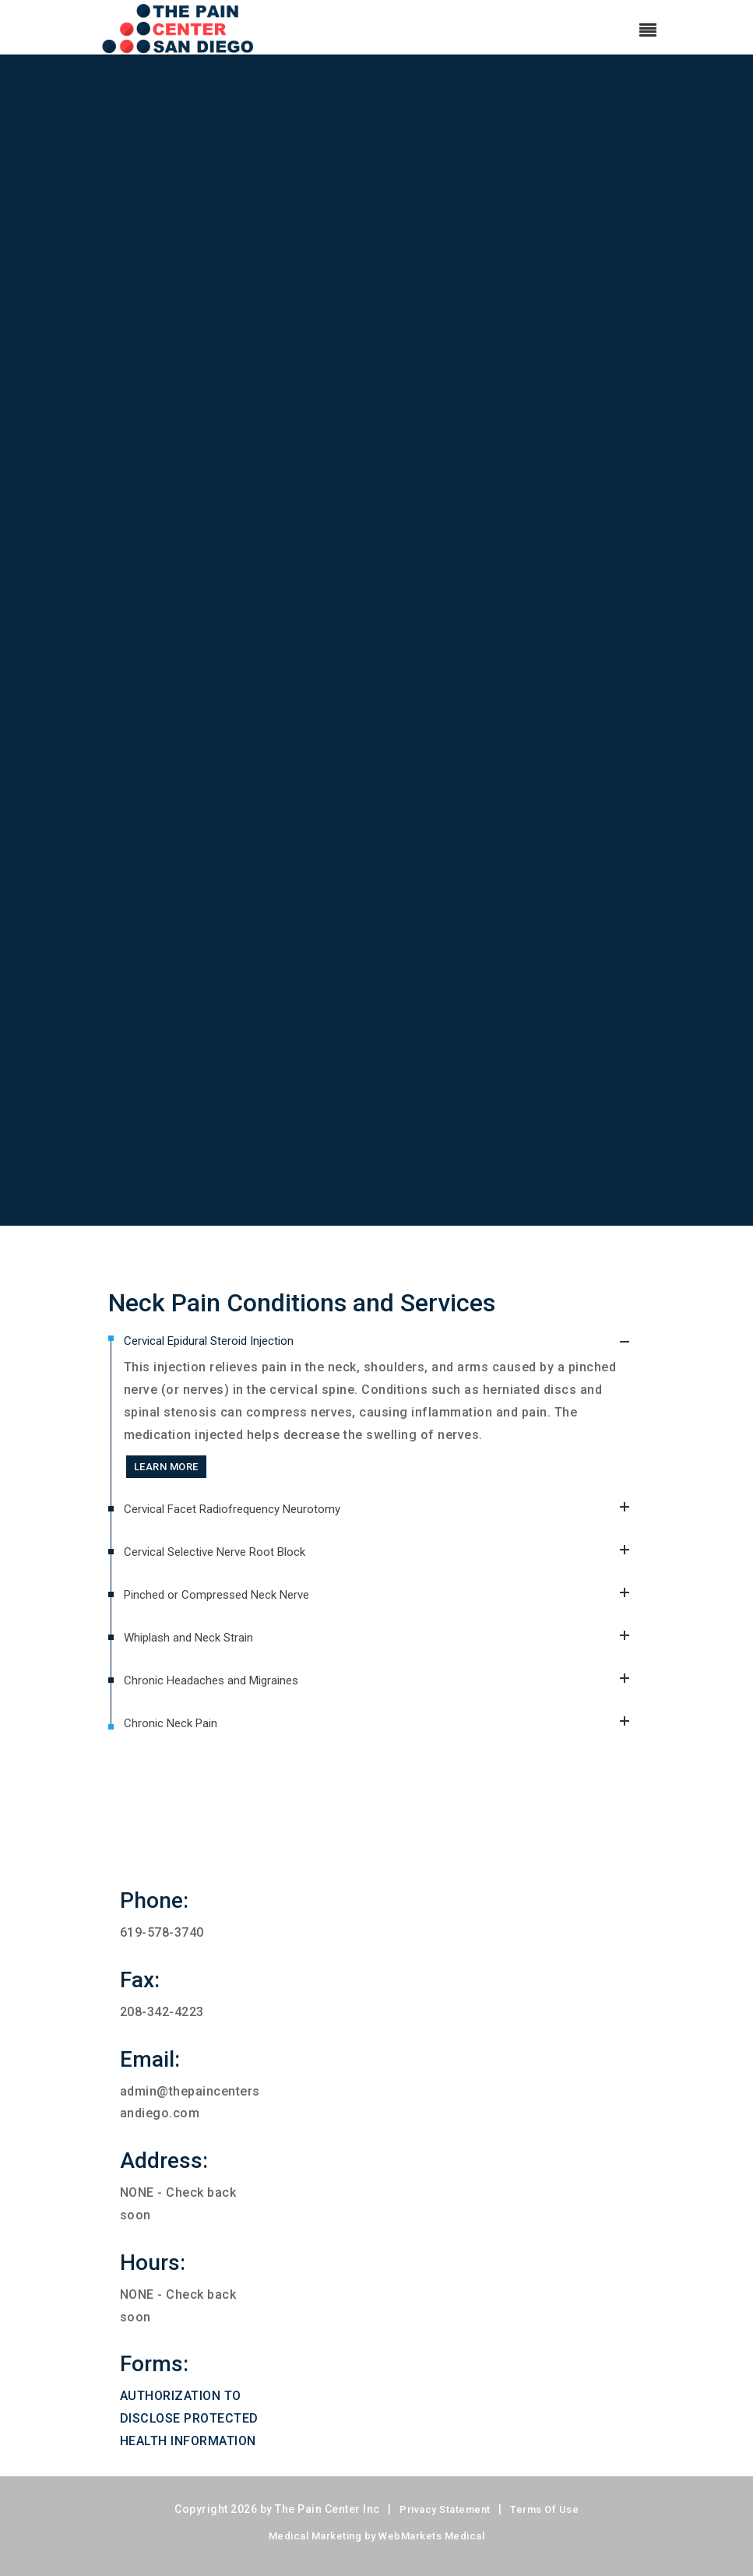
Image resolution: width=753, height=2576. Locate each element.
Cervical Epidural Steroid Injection (385, 1341)
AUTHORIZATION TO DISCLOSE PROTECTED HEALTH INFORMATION (189, 2418)
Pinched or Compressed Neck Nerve (385, 1610)
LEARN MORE (166, 1467)
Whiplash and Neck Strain (385, 1653)
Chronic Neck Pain (385, 1724)
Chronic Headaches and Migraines (385, 1696)
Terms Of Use (544, 2509)
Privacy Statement (445, 2509)
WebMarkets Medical (431, 2536)
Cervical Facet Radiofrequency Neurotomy (385, 1525)
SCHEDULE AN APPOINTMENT (370, 1157)
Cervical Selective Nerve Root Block (385, 1568)
